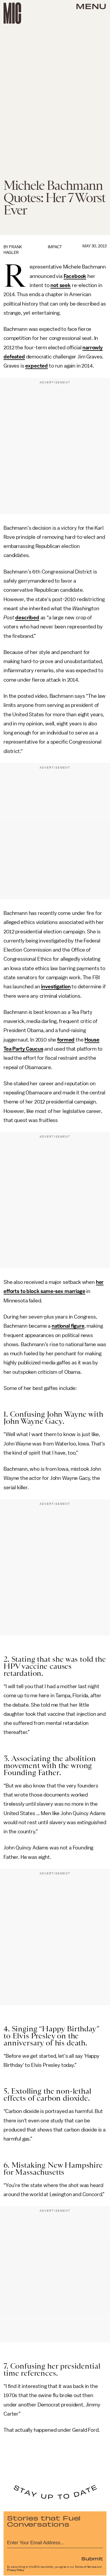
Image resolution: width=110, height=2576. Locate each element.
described (27, 617)
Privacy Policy (15, 2570)
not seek (60, 285)
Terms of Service (86, 2566)
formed (66, 1039)
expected (36, 365)
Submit (92, 2558)
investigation (55, 986)
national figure (68, 1326)
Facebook (75, 276)
